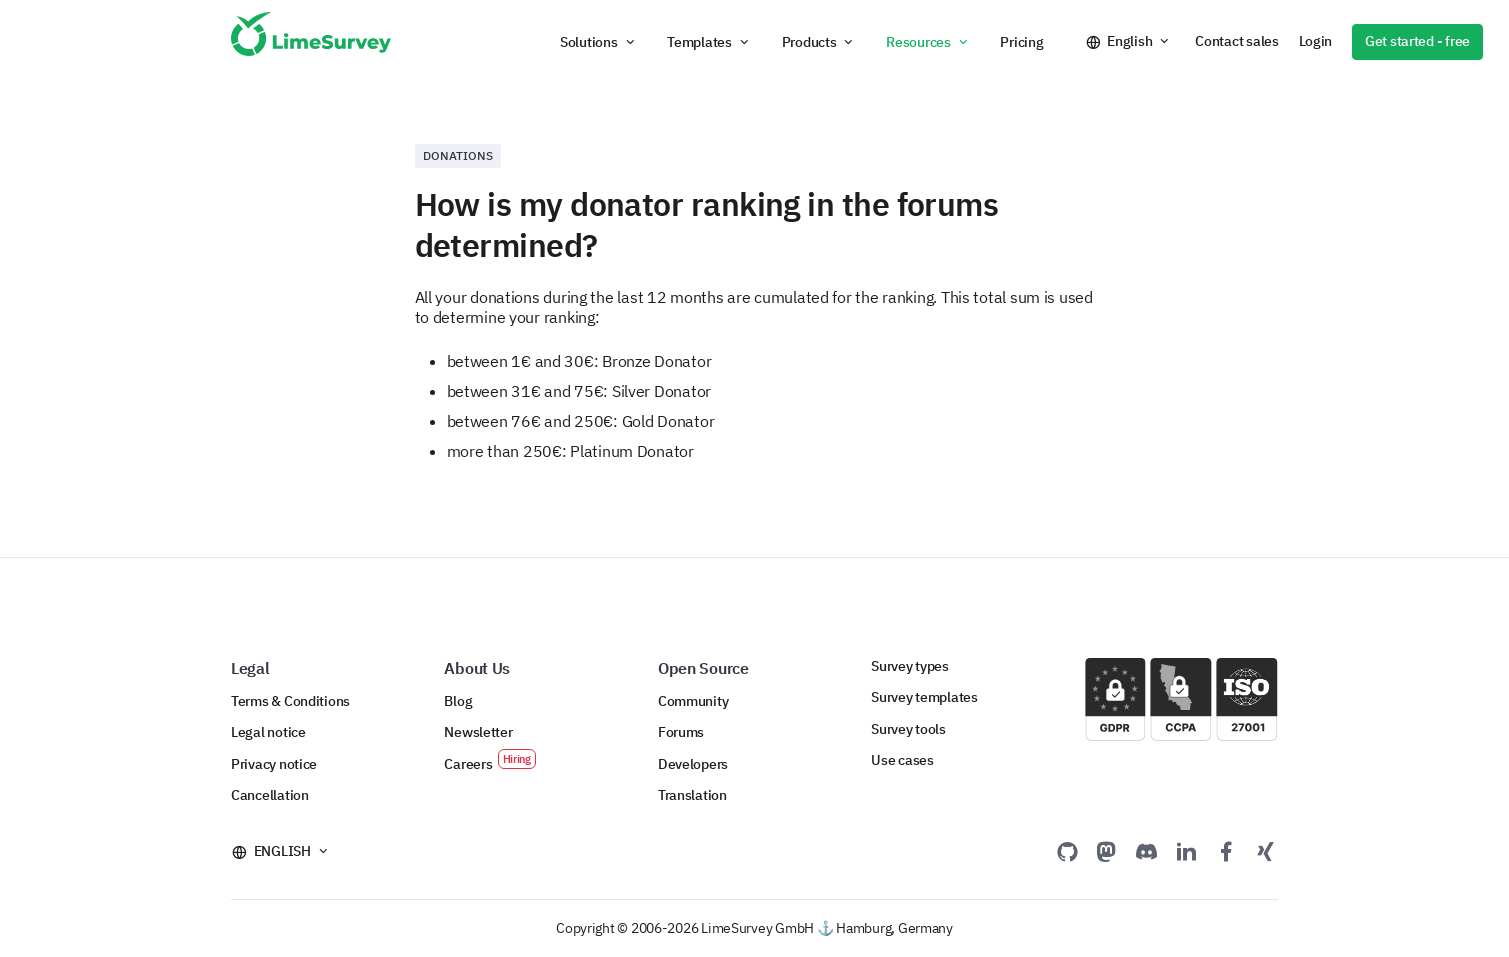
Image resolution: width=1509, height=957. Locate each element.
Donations (458, 155)
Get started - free (1417, 41)
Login (1316, 41)
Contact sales (1236, 41)
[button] (598, 42)
